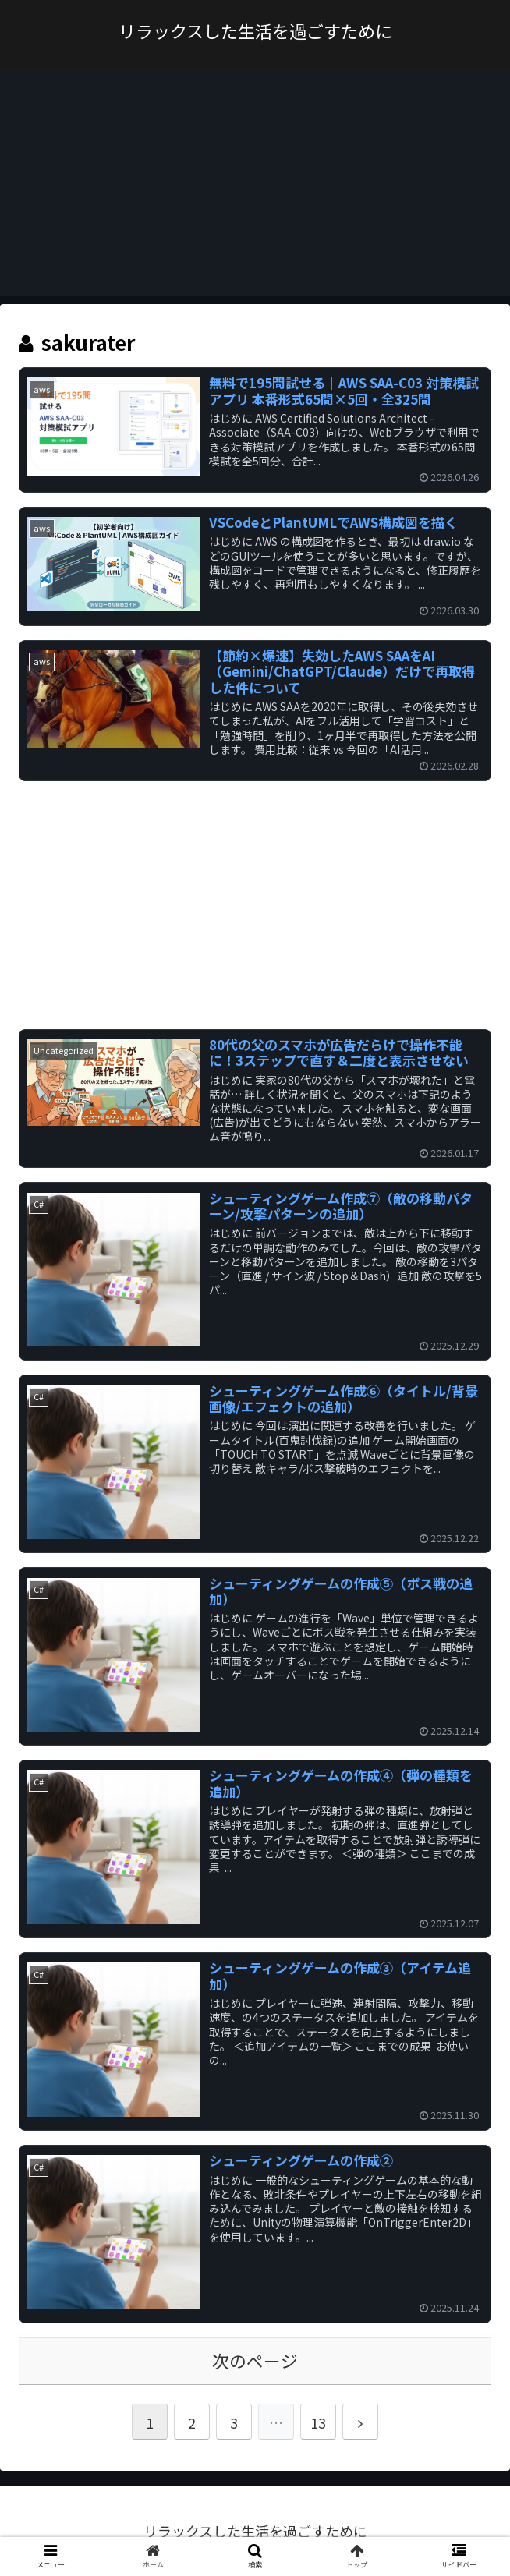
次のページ (255, 2360)
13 (318, 2422)
